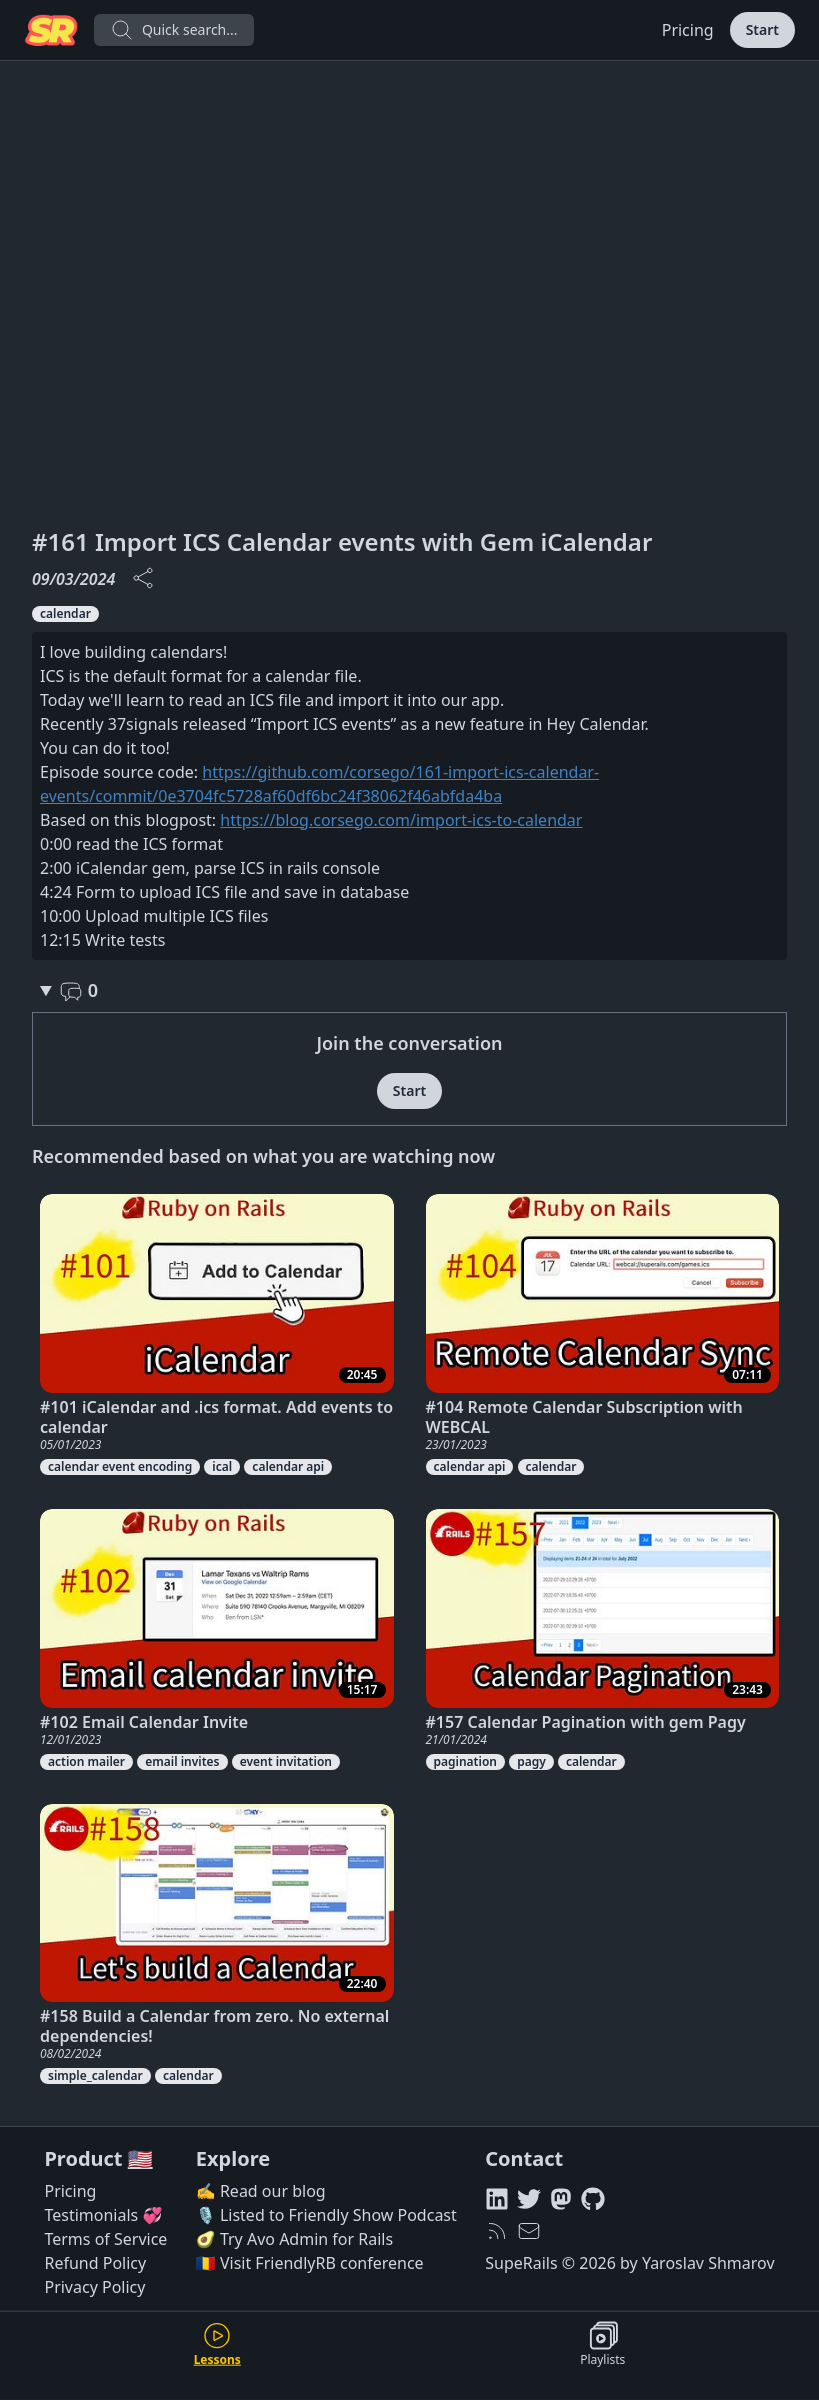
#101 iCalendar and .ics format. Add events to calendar (216, 1417)
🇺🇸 (140, 2158)
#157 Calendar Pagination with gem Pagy (586, 1722)
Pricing (688, 30)
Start (762, 29)
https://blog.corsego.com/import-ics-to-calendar (401, 820)
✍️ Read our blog (261, 2191)
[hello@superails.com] (529, 2231)
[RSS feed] (497, 2231)
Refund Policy (95, 2263)
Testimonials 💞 (103, 2215)
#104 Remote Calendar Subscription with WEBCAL (584, 1417)
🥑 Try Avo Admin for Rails (294, 2239)
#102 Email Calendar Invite (144, 1722)
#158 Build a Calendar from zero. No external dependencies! (214, 2026)
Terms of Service (105, 2239)
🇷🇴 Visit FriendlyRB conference (310, 2263)
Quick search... (174, 30)
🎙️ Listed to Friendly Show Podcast (326, 2215)
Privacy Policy (94, 2287)
